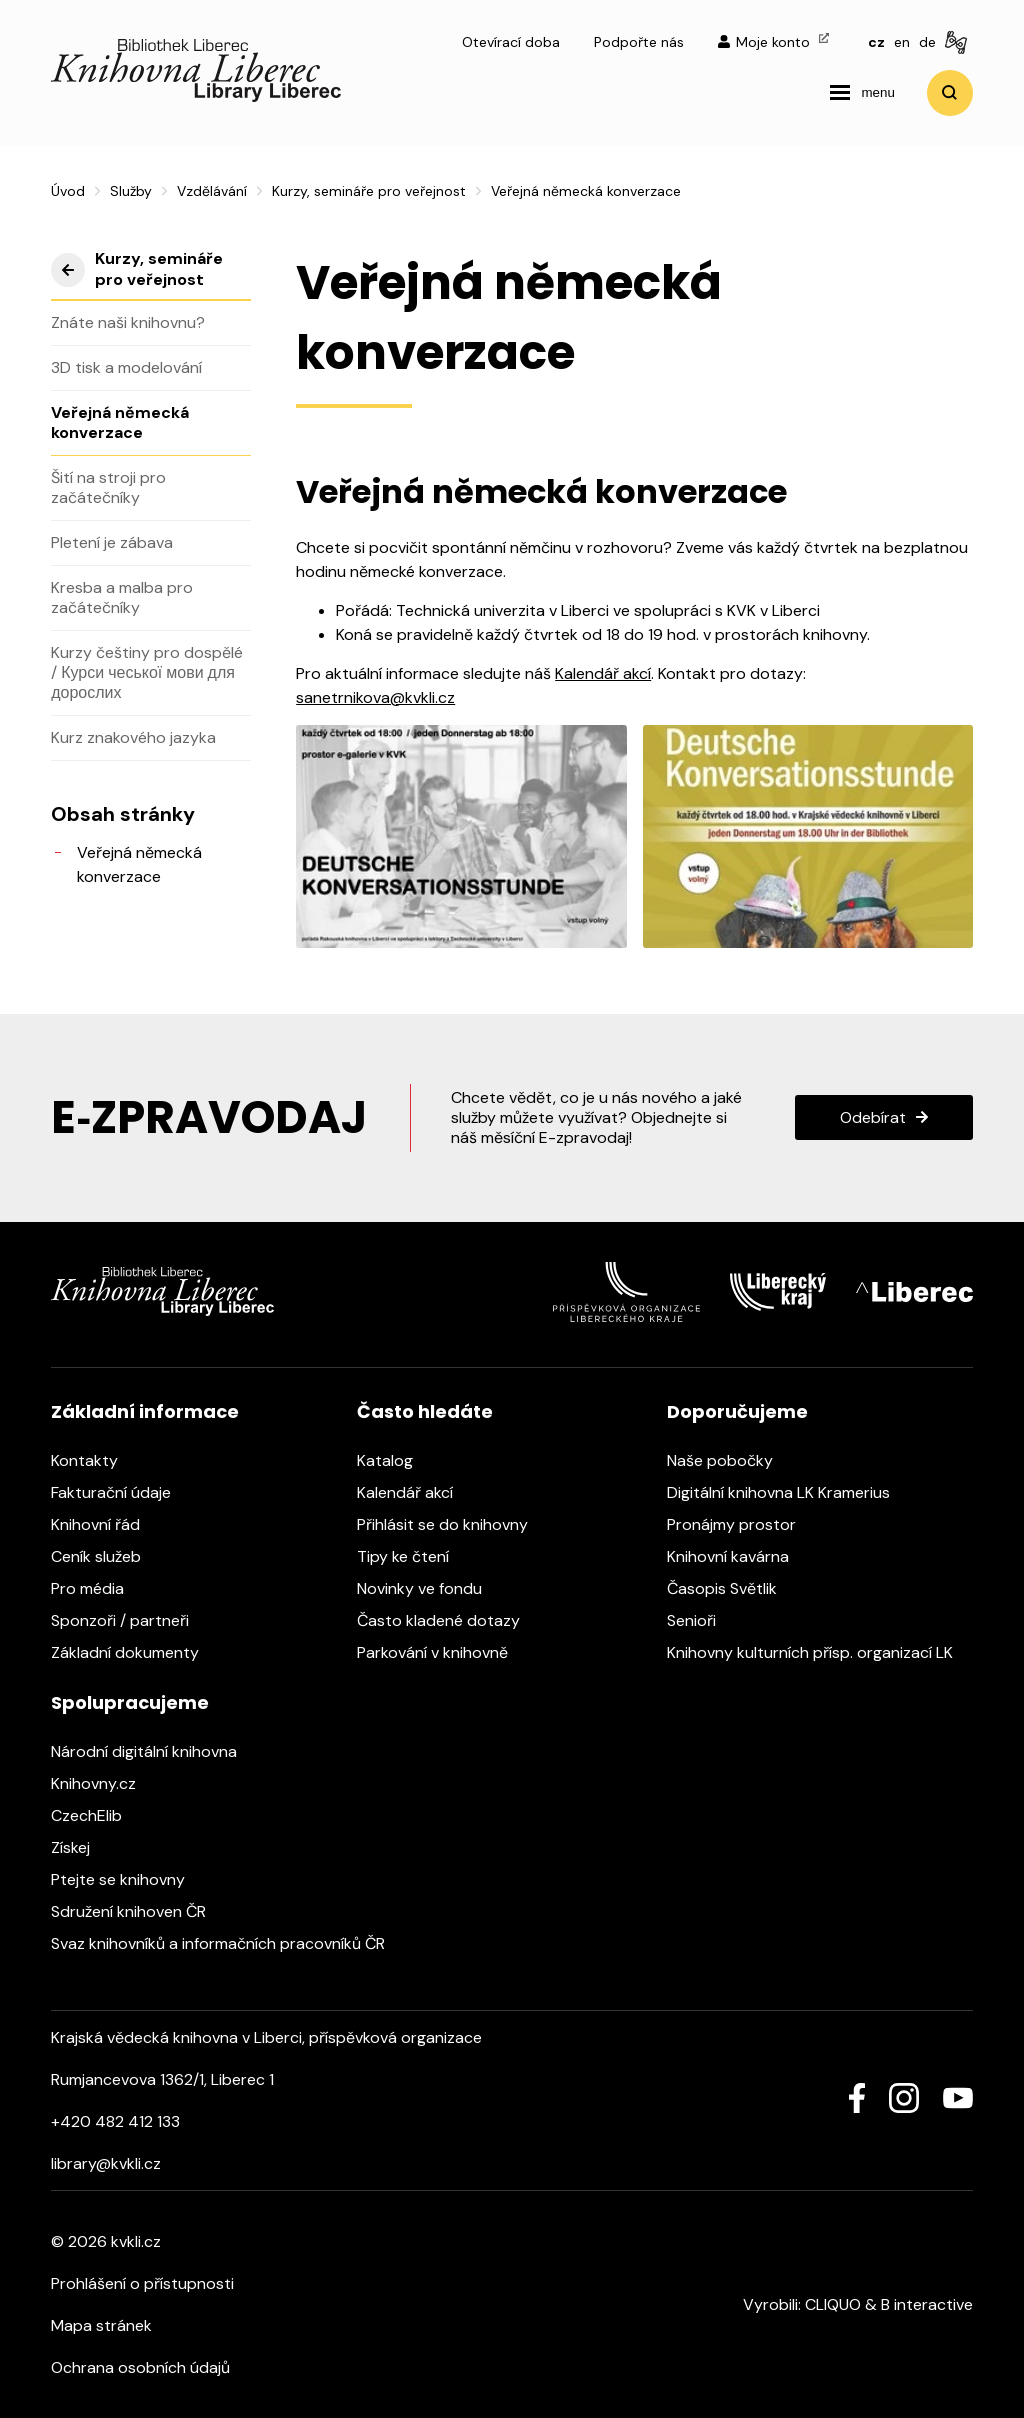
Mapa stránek (101, 2325)
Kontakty (94, 1460)
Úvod (68, 191)
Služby (131, 191)
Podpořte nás (639, 42)
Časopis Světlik (732, 1588)
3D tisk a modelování (126, 367)
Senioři (701, 1620)
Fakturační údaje (121, 1492)
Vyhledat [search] (950, 93)
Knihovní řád (105, 1524)
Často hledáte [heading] (425, 1411)
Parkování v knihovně (442, 1652)
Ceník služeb (106, 1556)
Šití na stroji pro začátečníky (108, 487)
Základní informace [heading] (145, 1411)
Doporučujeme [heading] (737, 1411)
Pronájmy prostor (741, 1524)
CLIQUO (833, 2304)
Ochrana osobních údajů (140, 2367)
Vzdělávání (212, 191)
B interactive (927, 2304)
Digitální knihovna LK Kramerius (788, 1492)
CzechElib (96, 1815)
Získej (80, 1847)
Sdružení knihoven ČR (138, 1911)
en (902, 42)
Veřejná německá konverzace (120, 422)
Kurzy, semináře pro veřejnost (369, 191)
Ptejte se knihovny (128, 1879)
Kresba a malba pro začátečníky (122, 597)
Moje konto (773, 42)
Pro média (97, 1588)
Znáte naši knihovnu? (128, 322)
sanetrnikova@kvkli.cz (375, 697)
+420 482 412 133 (115, 2121)
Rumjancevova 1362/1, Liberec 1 (162, 2079)
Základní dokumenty (135, 1652)
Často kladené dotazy (448, 1620)
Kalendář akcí (603, 673)
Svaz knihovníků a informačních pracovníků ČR (228, 1943)
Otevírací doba (511, 42)
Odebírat (873, 1117)
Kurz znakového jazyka (133, 737)
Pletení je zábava (112, 542)
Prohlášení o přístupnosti (142, 2283)
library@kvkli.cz (106, 2163)
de (927, 42)
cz (876, 42)
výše (68, 270)
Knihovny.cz (103, 1783)
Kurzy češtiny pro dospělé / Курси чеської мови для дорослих (147, 672)
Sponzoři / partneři (130, 1620)
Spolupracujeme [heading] (130, 1702)
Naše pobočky (730, 1460)
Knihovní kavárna (738, 1556)
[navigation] (862, 93)
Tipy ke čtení (413, 1556)
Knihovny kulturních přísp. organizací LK (820, 1652)
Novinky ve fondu (429, 1588)
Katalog (395, 1460)
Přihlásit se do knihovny (452, 1524)
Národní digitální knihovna (154, 1751)
